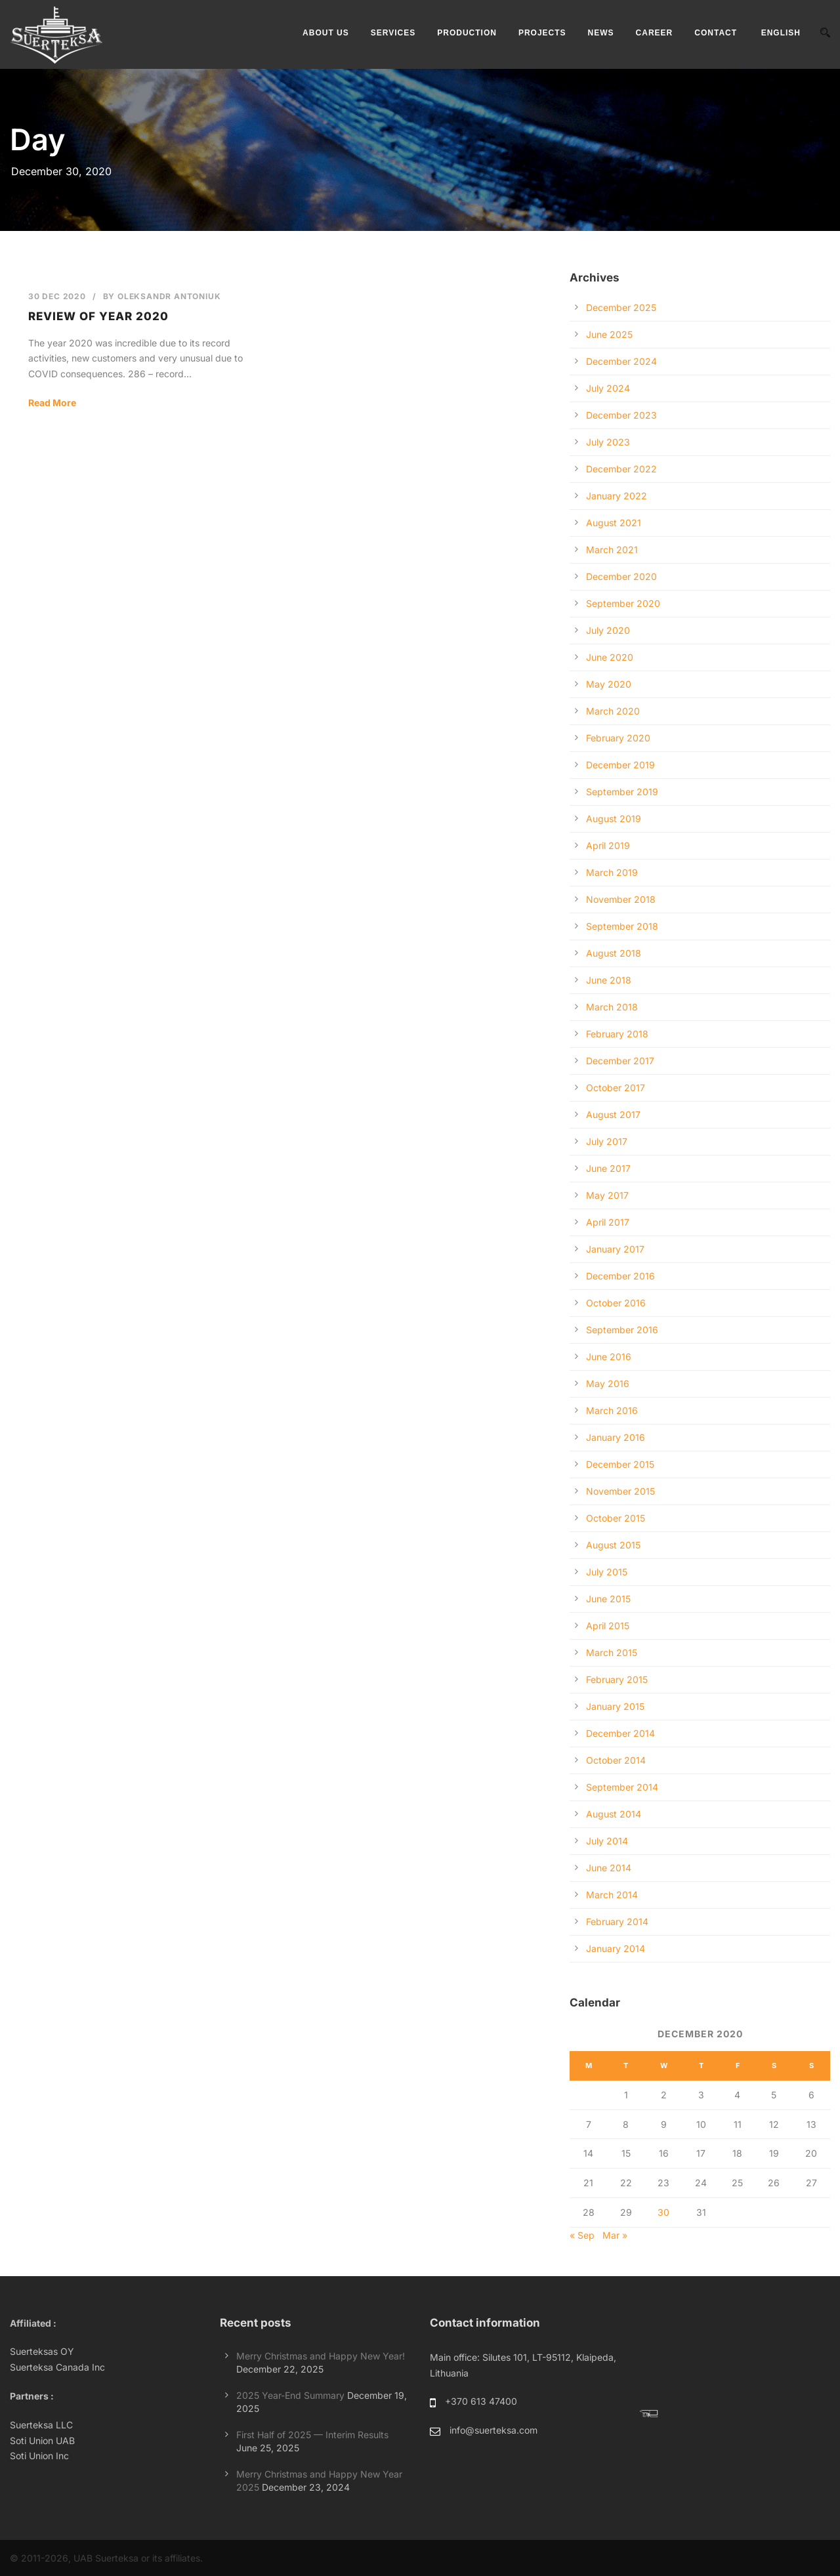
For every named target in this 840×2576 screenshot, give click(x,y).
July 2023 (608, 441)
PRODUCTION (467, 32)
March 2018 (612, 1006)
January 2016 (615, 1437)
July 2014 (607, 1840)
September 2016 (622, 1329)
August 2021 (613, 522)
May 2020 (608, 684)
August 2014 (613, 1813)
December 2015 (620, 1464)
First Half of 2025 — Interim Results (312, 2434)
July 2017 (606, 1141)
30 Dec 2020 (57, 296)
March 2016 (612, 1410)
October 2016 (616, 1302)
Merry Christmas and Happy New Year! (320, 2355)
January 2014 (615, 1948)
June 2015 (608, 1598)
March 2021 (612, 549)
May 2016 (607, 1383)
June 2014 (608, 1867)
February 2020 (618, 737)
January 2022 (616, 495)
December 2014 (620, 1733)
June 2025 (609, 334)
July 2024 (608, 388)
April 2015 (607, 1625)
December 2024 (621, 361)
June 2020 (609, 657)
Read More (52, 402)
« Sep (582, 2235)
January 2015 (615, 1706)
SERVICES (393, 32)
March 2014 (612, 1894)
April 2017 (607, 1222)
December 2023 (621, 415)
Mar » (614, 2235)
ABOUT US (326, 32)
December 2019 (620, 764)
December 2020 (621, 576)
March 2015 (611, 1652)
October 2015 (615, 1518)
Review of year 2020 (98, 316)
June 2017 (608, 1168)
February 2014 (617, 1921)
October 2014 (616, 1760)
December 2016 (620, 1275)
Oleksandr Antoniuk (168, 296)
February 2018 (617, 1033)
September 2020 (623, 603)
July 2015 (606, 1571)
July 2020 (608, 630)
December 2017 (620, 1060)
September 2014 (622, 1787)
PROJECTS (542, 32)
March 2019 (612, 872)
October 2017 (615, 1087)
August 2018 (613, 953)
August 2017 (613, 1114)
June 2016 (608, 1356)
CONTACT (715, 32)
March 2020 (613, 711)
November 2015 (620, 1491)
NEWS (601, 32)
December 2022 (621, 468)
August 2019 (613, 818)
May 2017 (607, 1195)
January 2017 (615, 1249)
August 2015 (613, 1544)
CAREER (654, 32)
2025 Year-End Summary (290, 2395)
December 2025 (621, 307)
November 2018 (621, 899)
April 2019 (608, 845)
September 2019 (622, 791)
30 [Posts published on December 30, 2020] (663, 2212)
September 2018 (622, 926)
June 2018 (608, 980)
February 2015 (617, 1679)
